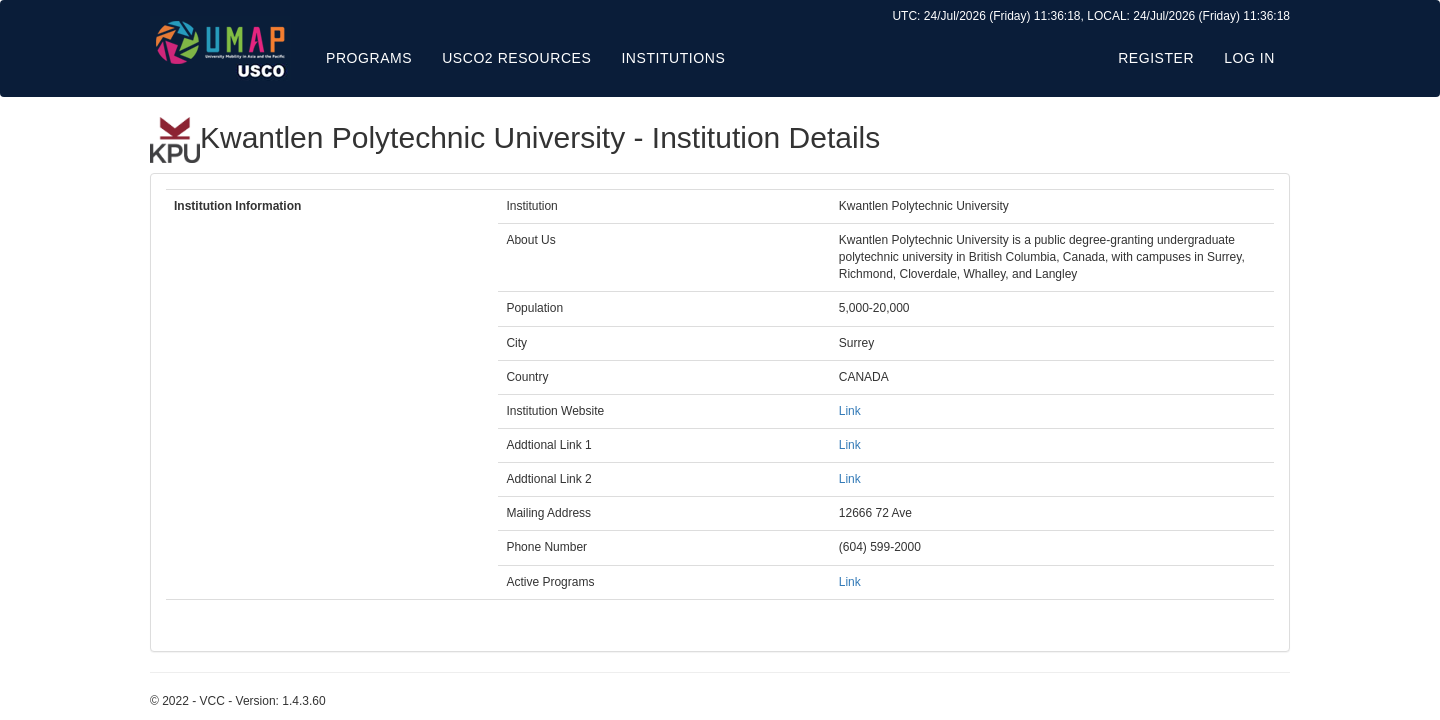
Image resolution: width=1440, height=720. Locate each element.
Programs (369, 58)
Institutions (673, 58)
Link (850, 411)
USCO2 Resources (516, 58)
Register (1156, 58)
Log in (1249, 58)
